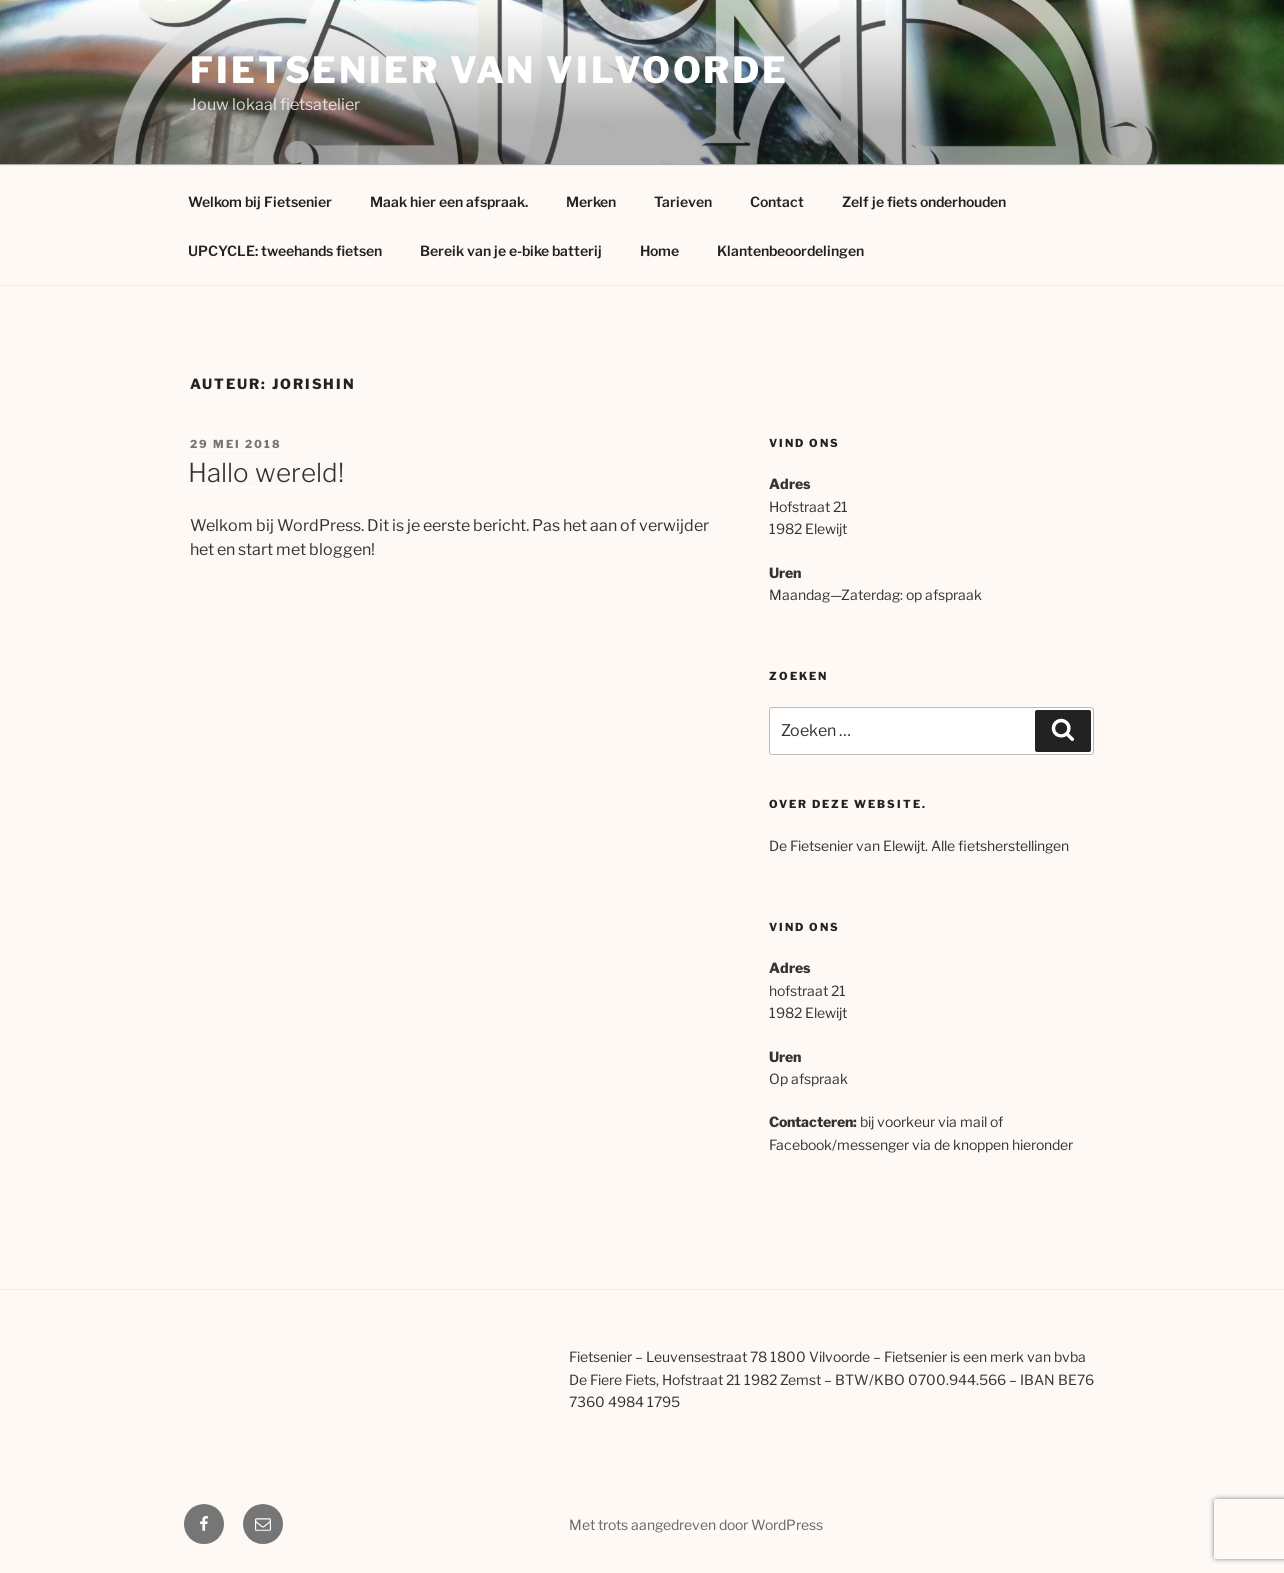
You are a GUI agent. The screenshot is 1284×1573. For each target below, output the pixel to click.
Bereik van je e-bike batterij (511, 250)
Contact (777, 201)
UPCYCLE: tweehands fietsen (285, 250)
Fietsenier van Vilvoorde (489, 70)
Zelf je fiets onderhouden (924, 201)
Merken (591, 201)
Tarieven (683, 201)
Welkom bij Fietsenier (260, 201)
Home (659, 250)
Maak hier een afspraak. (449, 201)
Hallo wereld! (266, 472)
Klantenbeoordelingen (790, 250)
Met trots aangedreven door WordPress (696, 1524)
